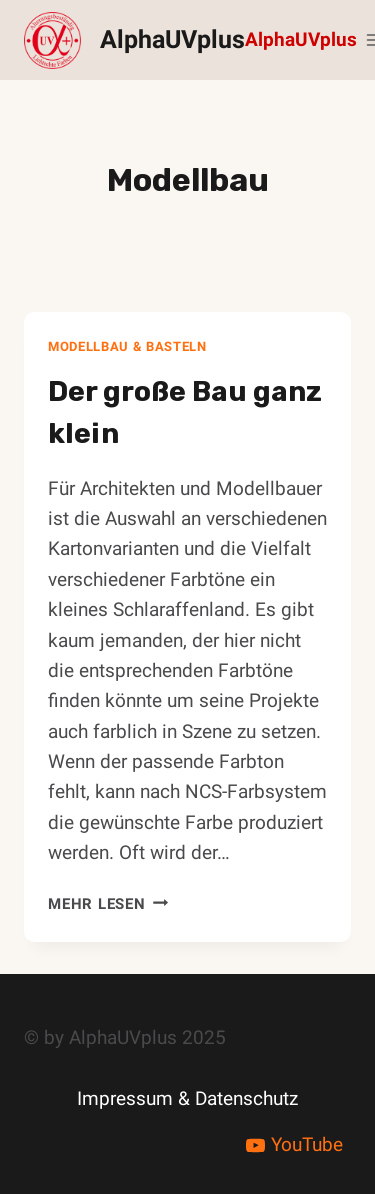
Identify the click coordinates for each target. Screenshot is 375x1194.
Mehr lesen (108, 904)
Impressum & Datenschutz (187, 1098)
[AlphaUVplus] (134, 40)
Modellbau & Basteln (127, 346)
